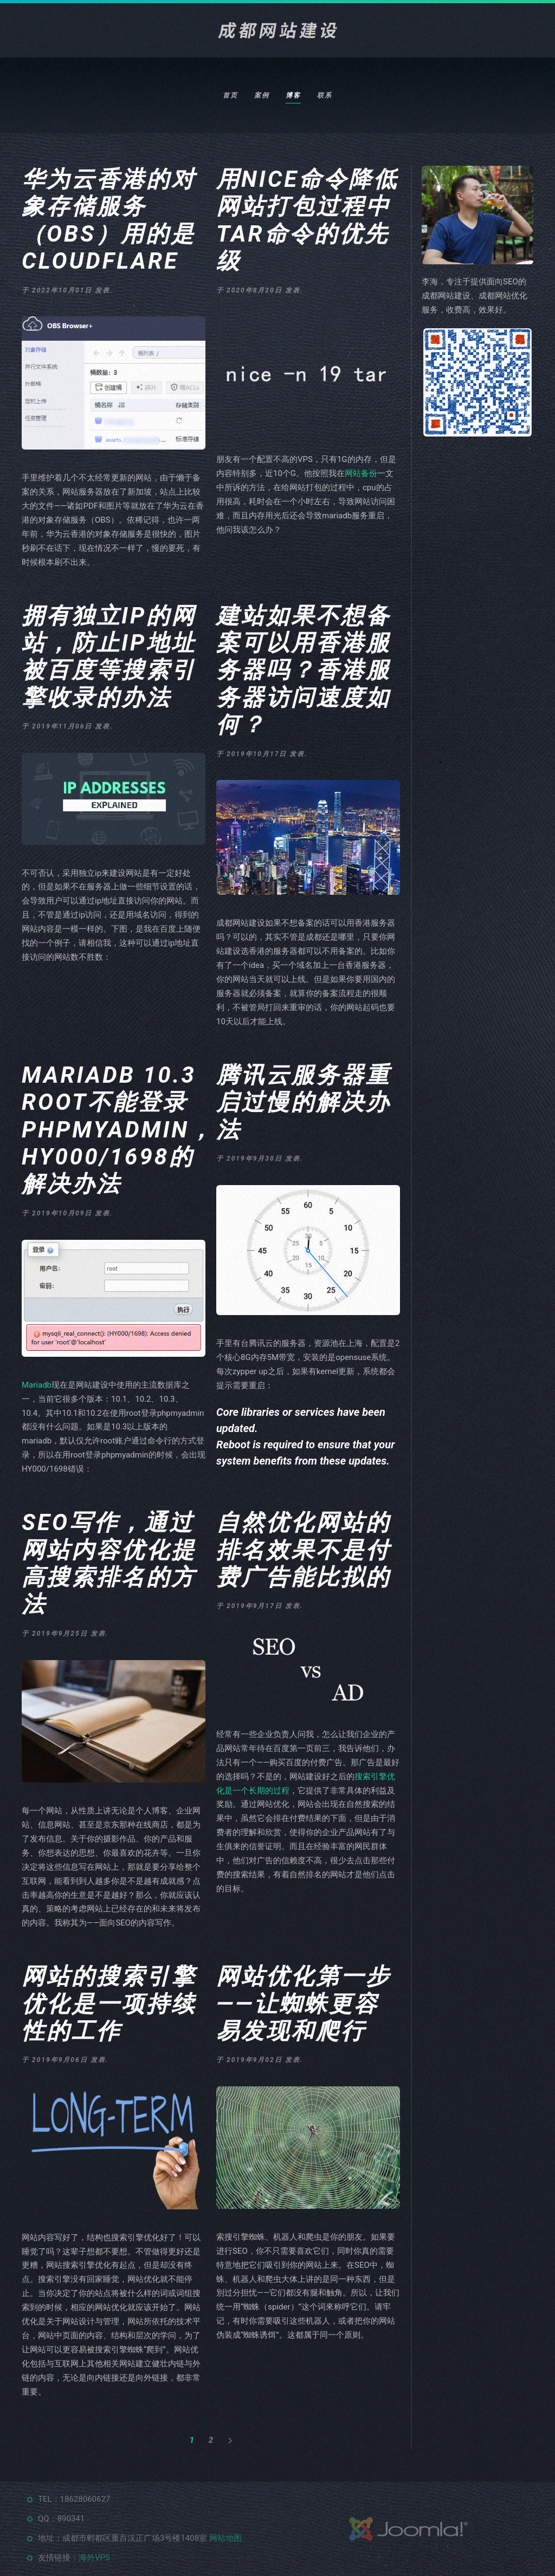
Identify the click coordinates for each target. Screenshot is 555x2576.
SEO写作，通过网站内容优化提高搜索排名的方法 (109, 1563)
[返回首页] (277, 30)
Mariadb (36, 1385)
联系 (324, 95)
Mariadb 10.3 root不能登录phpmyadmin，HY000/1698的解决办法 (118, 1130)
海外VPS (94, 2557)
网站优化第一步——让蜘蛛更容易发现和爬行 (303, 2003)
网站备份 (361, 473)
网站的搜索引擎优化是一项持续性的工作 (109, 2003)
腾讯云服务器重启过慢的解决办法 (303, 1102)
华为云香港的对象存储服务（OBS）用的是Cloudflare (109, 220)
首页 (230, 95)
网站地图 (225, 2538)
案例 (261, 95)
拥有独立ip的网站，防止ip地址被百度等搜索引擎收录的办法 (109, 656)
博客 (293, 95)
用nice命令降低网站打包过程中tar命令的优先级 (307, 220)
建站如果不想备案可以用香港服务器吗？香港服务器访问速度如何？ (303, 670)
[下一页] (230, 2440)
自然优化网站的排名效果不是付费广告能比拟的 (303, 1549)
